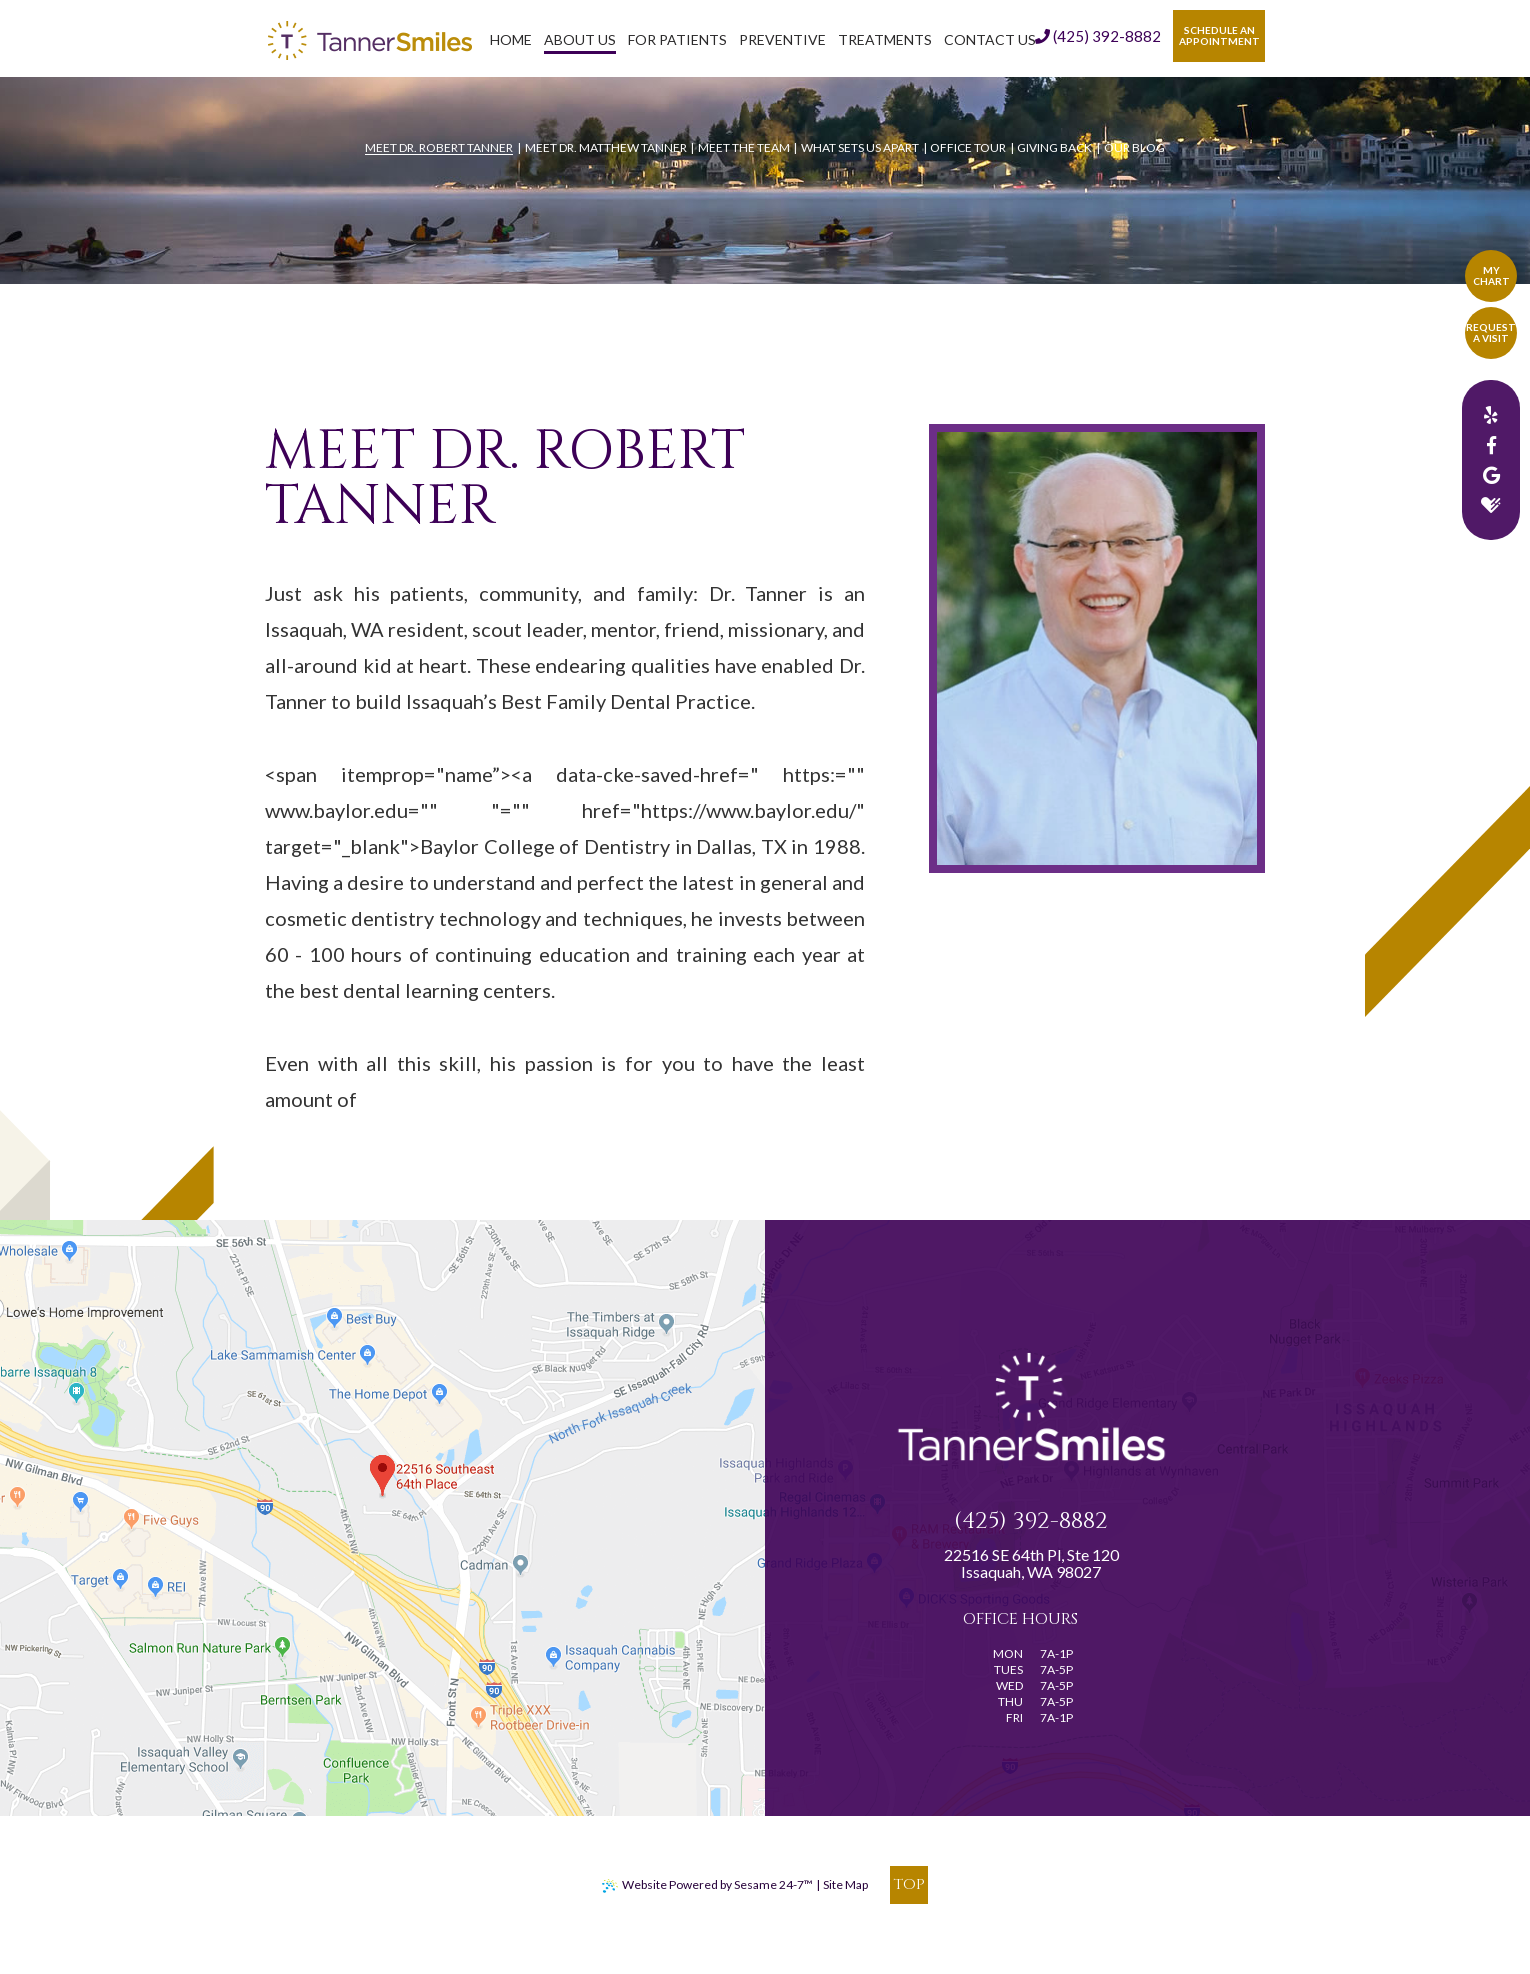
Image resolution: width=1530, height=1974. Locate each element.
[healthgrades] (1491, 505)
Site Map (845, 1884)
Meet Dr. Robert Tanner (439, 147)
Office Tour (968, 147)
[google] (1491, 475)
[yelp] (1491, 415)
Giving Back (1054, 147)
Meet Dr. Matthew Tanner (606, 147)
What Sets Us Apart (860, 147)
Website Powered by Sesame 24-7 (707, 1885)
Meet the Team (744, 147)
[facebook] (1491, 445)
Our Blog (1134, 147)
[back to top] (909, 1885)
